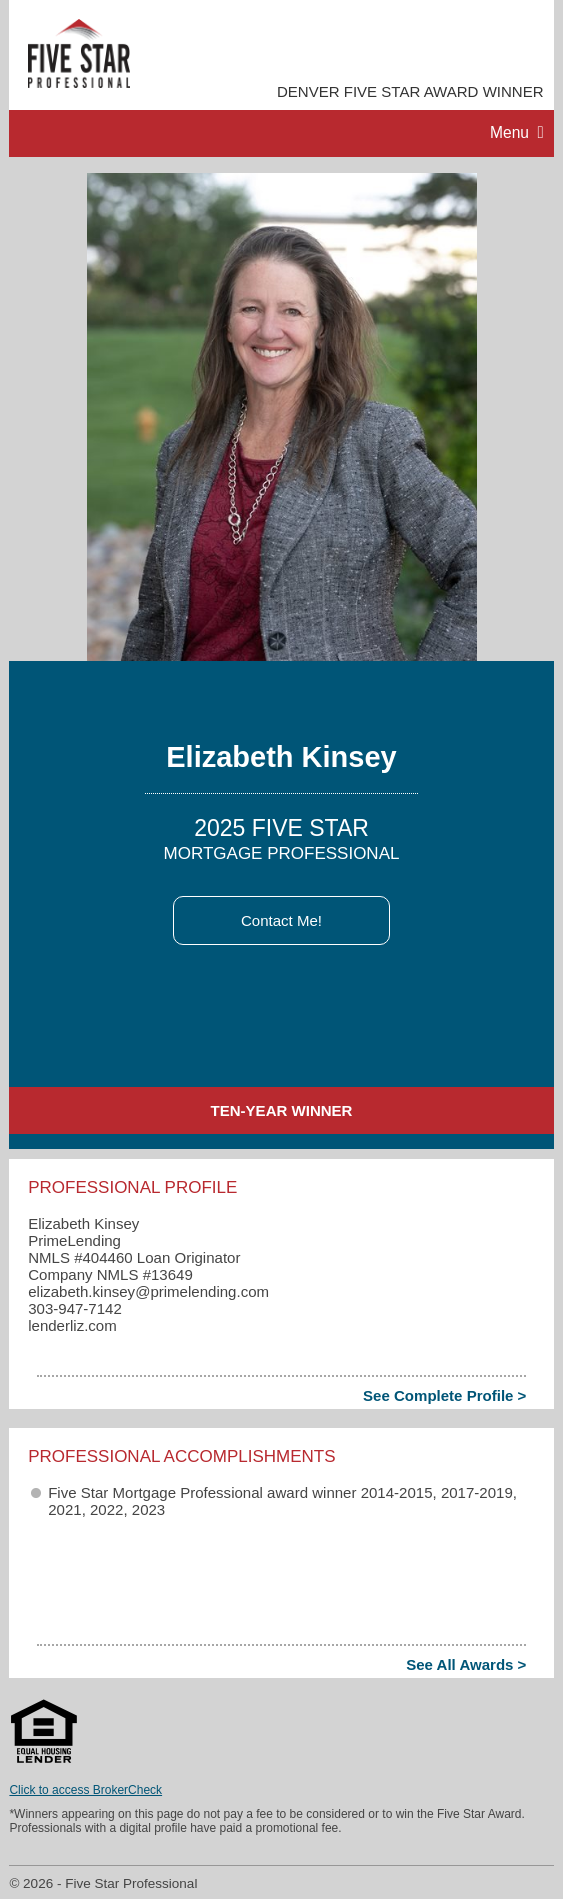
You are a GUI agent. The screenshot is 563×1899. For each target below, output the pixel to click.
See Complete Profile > (444, 1395)
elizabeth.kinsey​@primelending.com (148, 1291)
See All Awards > (466, 1664)
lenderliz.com (72, 1325)
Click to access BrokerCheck (85, 1790)
